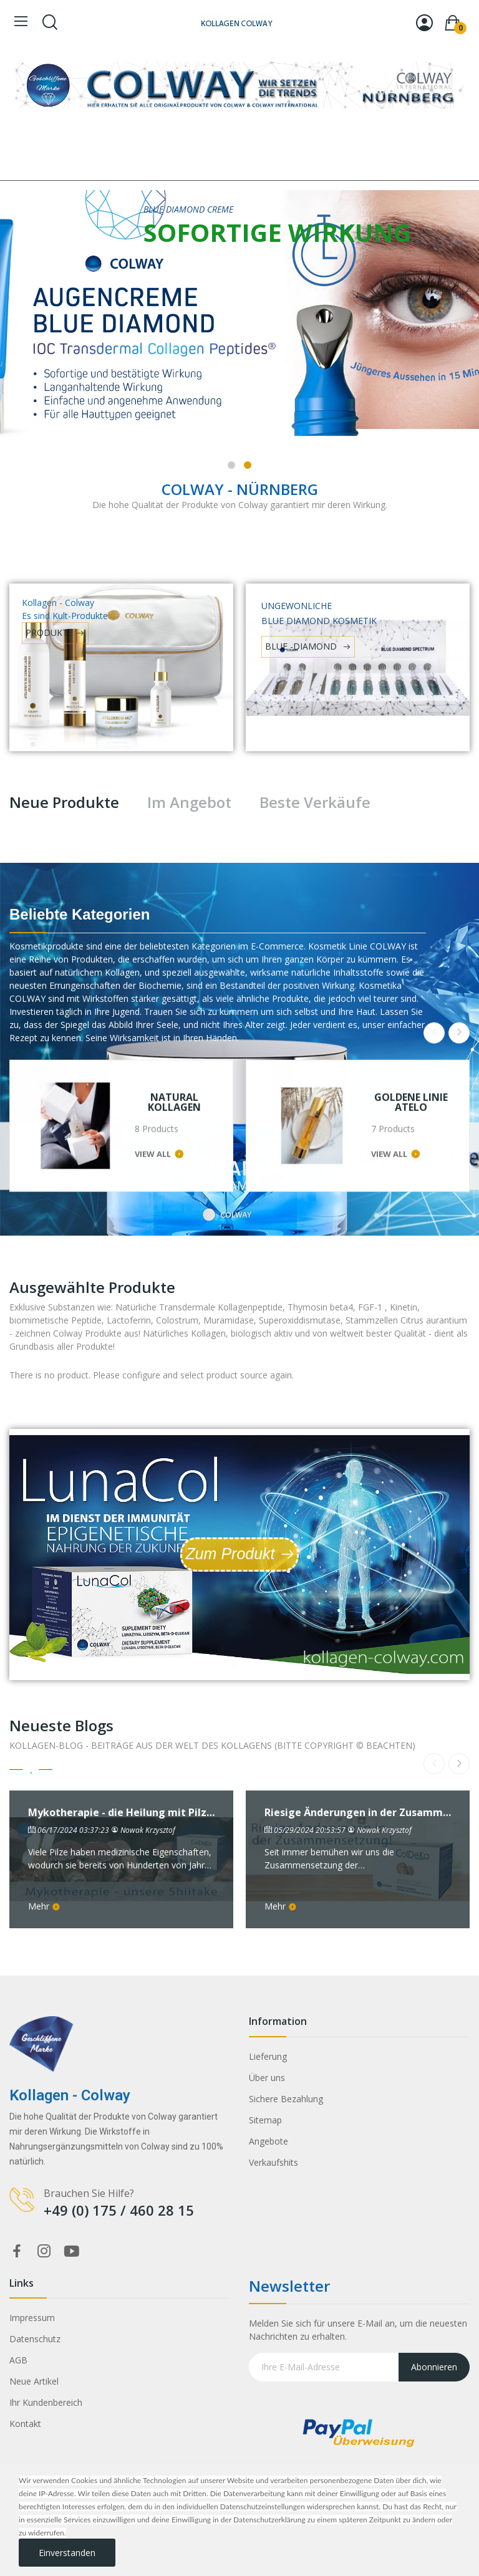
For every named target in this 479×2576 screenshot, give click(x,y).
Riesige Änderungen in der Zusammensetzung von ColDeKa (357, 1813)
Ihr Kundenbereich (45, 2402)
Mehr (44, 1906)
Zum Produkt (229, 1553)
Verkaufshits (273, 2162)
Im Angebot (189, 802)
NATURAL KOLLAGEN (174, 963)
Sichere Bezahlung (286, 2099)
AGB (18, 2360)
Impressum (32, 2318)
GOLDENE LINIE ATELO (411, 963)
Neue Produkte (64, 802)
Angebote (268, 2141)
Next (459, 892)
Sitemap (265, 2120)
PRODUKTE (49, 632)
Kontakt (25, 2423)
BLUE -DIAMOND (302, 646)
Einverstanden (67, 2553)
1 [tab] (231, 465)
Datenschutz (34, 2339)
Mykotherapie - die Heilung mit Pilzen (121, 1813)
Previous (434, 892)
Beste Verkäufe (314, 802)
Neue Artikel (34, 2381)
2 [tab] (247, 465)
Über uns (267, 2077)
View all (153, 1014)
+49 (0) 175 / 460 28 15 (119, 2210)
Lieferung (268, 2056)
